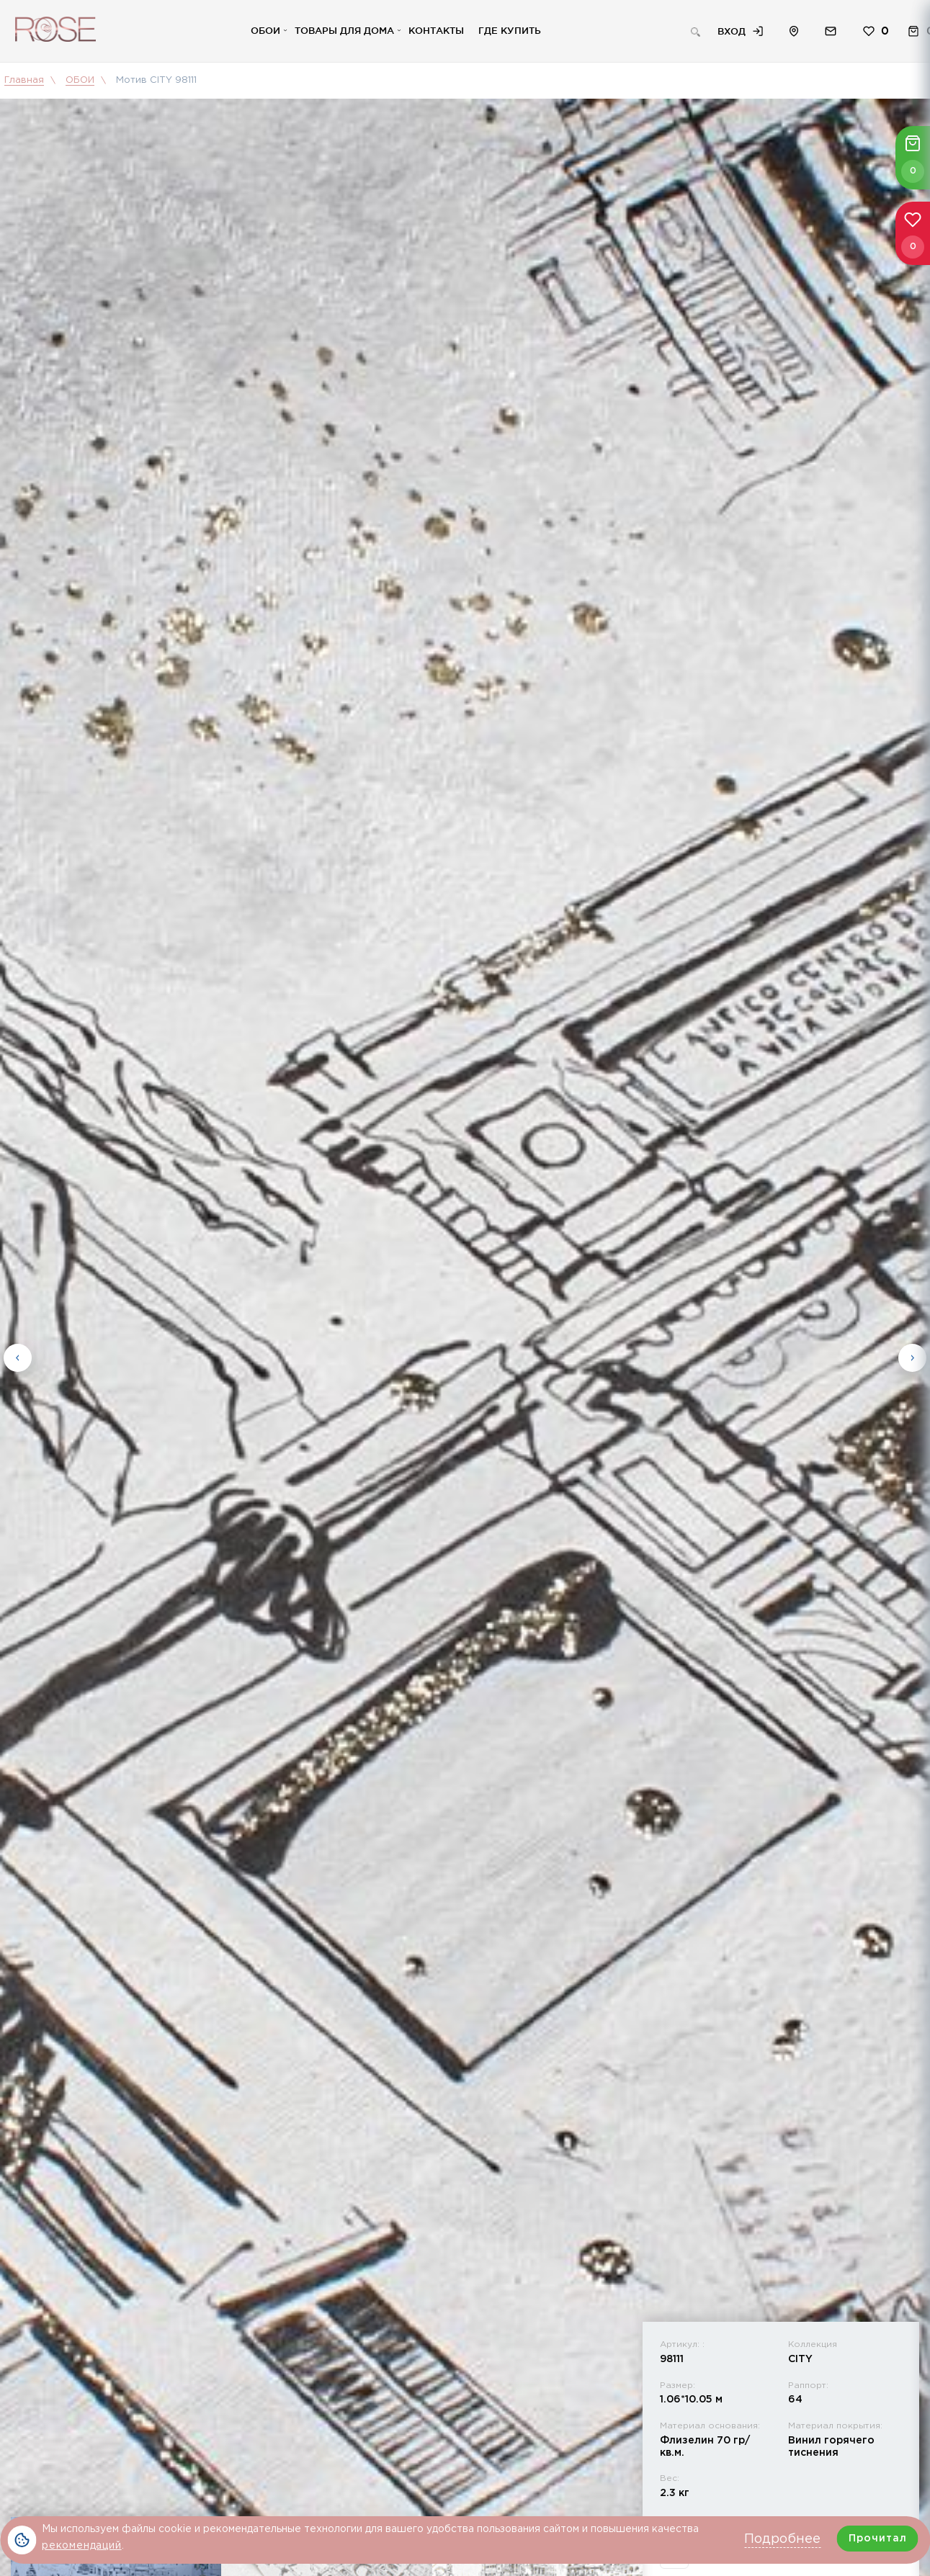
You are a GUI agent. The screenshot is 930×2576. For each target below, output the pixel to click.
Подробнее (782, 2539)
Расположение (794, 31)
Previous (18, 1355)
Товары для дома (344, 30)
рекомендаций (82, 2545)
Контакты (436, 30)
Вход (731, 31)
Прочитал (878, 2538)
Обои (265, 30)
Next (912, 1355)
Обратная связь (830, 31)
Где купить (509, 30)
